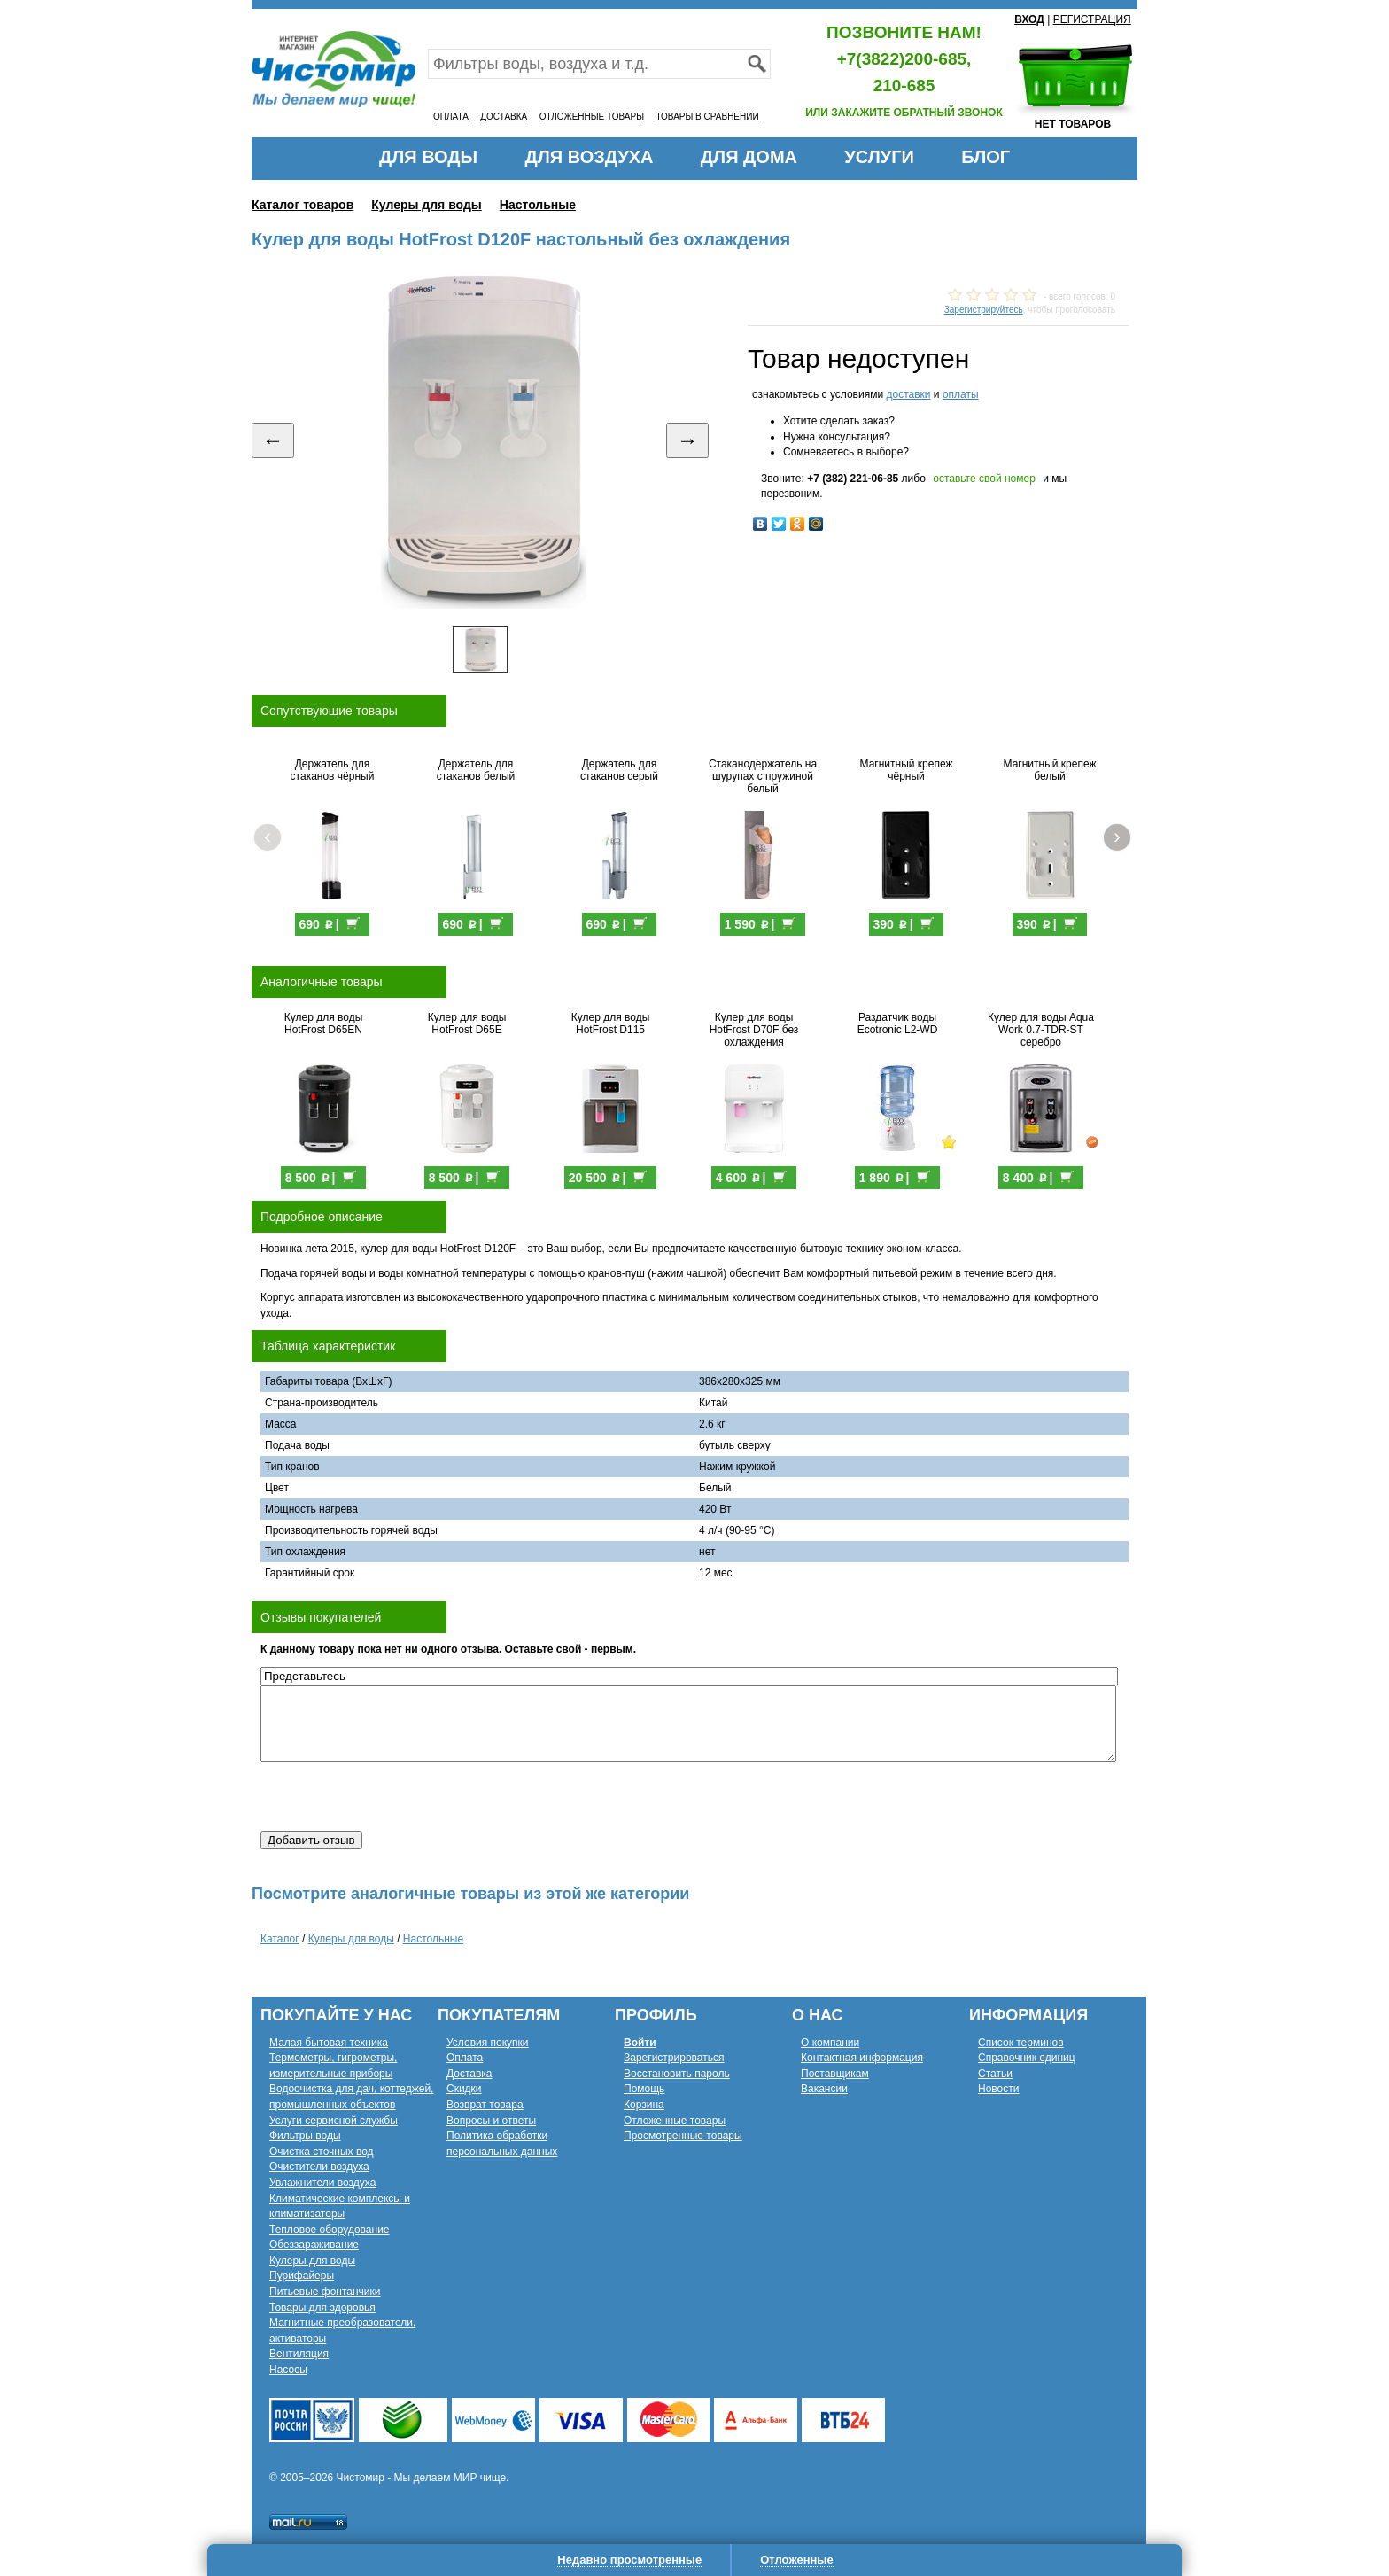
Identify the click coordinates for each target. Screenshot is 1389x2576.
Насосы (288, 2369)
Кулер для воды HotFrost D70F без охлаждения (754, 1029)
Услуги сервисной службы (333, 2120)
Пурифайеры (301, 2275)
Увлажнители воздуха (322, 2182)
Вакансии (824, 2088)
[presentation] (395, 1796)
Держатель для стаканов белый (476, 770)
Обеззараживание (314, 2244)
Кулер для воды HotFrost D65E (467, 1023)
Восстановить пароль (677, 2073)
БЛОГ (985, 157)
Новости (998, 2088)
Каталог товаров (302, 205)
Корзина (644, 2104)
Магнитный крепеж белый (1050, 770)
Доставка (469, 2073)
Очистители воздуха (319, 2166)
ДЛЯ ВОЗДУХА (589, 157)
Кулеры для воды (426, 205)
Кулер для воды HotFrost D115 (610, 1023)
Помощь (644, 2088)
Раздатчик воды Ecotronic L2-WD (897, 1023)
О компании (830, 2042)
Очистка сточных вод (321, 2151)
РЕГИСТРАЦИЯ (1092, 19)
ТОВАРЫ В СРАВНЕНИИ (707, 116)
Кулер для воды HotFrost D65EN (323, 1023)
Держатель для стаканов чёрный (333, 770)
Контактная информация (862, 2057)
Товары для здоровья (322, 2307)
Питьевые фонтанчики (325, 2291)
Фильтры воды (305, 2135)
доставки (908, 394)
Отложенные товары (675, 2120)
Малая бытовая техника (328, 2042)
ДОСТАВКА (503, 116)
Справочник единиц (1026, 2057)
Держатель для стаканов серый (619, 770)
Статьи (995, 2073)
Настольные (538, 205)
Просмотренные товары (683, 2135)
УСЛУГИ (879, 157)
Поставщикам (835, 2073)
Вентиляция (299, 2353)
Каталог (279, 1939)
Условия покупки (487, 2042)
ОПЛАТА (451, 116)
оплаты (961, 394)
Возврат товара (485, 2104)
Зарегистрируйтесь (983, 310)
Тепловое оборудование (329, 2229)
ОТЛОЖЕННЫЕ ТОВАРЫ (591, 116)
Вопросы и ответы (491, 2120)
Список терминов (1021, 2042)
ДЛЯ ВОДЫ (428, 157)
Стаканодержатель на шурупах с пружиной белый (763, 776)
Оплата (464, 2057)
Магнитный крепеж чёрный (906, 770)
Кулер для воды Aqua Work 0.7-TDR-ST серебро (1041, 1029)
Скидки (464, 2088)
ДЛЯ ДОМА (749, 157)
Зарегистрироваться (674, 2057)
